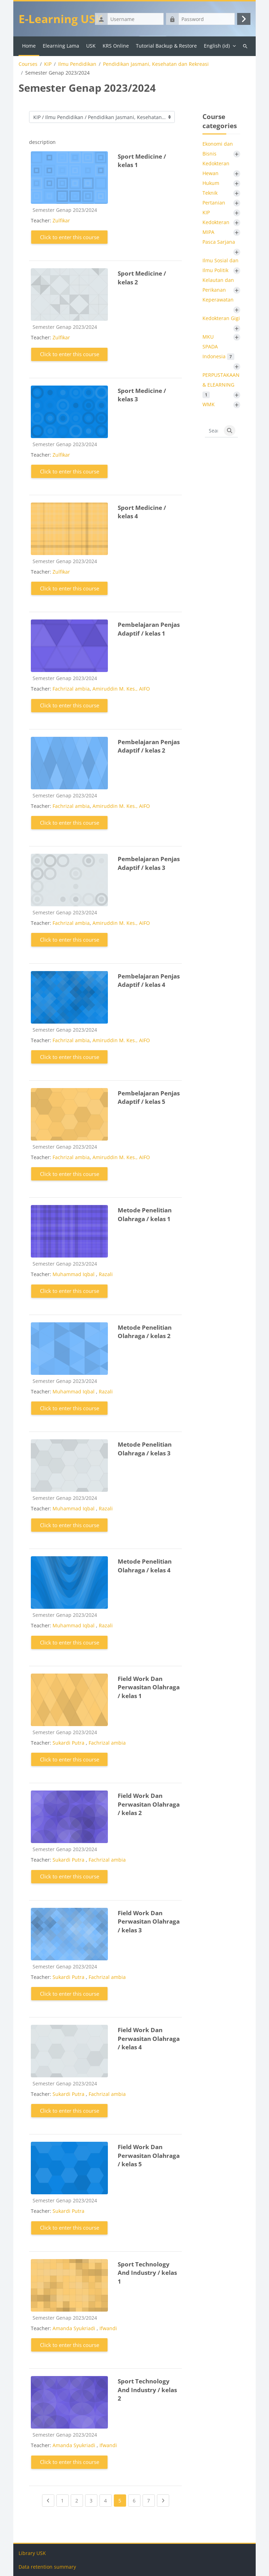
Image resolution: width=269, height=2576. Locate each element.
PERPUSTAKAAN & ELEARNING (221, 385)
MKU (208, 336)
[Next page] (163, 2500)
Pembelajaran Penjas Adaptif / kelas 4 (149, 980)
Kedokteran (215, 222)
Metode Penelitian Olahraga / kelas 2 (145, 1331)
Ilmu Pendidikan (77, 64)
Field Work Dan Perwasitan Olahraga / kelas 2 (149, 1804)
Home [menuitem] (29, 45)
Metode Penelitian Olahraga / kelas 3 (145, 1448)
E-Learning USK (61, 18)
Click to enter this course (69, 237)
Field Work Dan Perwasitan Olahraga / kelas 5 (149, 2155)
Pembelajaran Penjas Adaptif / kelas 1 (149, 629)
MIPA (208, 232)
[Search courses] (213, 431)
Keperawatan (218, 299)
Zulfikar (61, 220)
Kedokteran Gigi (221, 318)
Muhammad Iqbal (74, 1274)
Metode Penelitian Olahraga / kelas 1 (145, 1214)
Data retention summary (47, 2566)
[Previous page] (48, 2500)
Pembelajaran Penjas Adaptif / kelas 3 (149, 863)
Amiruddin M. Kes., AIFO (121, 688)
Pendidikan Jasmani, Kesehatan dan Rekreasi (156, 64)
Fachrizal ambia (71, 688)
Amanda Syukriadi (75, 2328)
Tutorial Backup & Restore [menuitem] (166, 45)
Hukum (210, 183)
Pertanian (213, 202)
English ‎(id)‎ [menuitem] (217, 45)
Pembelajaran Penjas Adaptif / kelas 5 (149, 1097)
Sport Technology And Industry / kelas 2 (147, 2389)
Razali (106, 1274)
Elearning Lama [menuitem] (61, 45)
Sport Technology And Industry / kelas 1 (147, 2272)
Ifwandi (108, 2328)
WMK (208, 404)
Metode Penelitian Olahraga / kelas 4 (145, 1565)
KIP (47, 64)
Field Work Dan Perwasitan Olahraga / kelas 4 (149, 2038)
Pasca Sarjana (218, 241)
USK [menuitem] (91, 45)
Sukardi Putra (69, 1742)
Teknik (210, 192)
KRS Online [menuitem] (116, 45)
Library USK (32, 2553)
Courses (28, 64)
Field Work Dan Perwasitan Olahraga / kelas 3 (149, 1921)
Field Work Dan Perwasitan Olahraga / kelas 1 (149, 1687)
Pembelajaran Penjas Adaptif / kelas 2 (149, 746)
